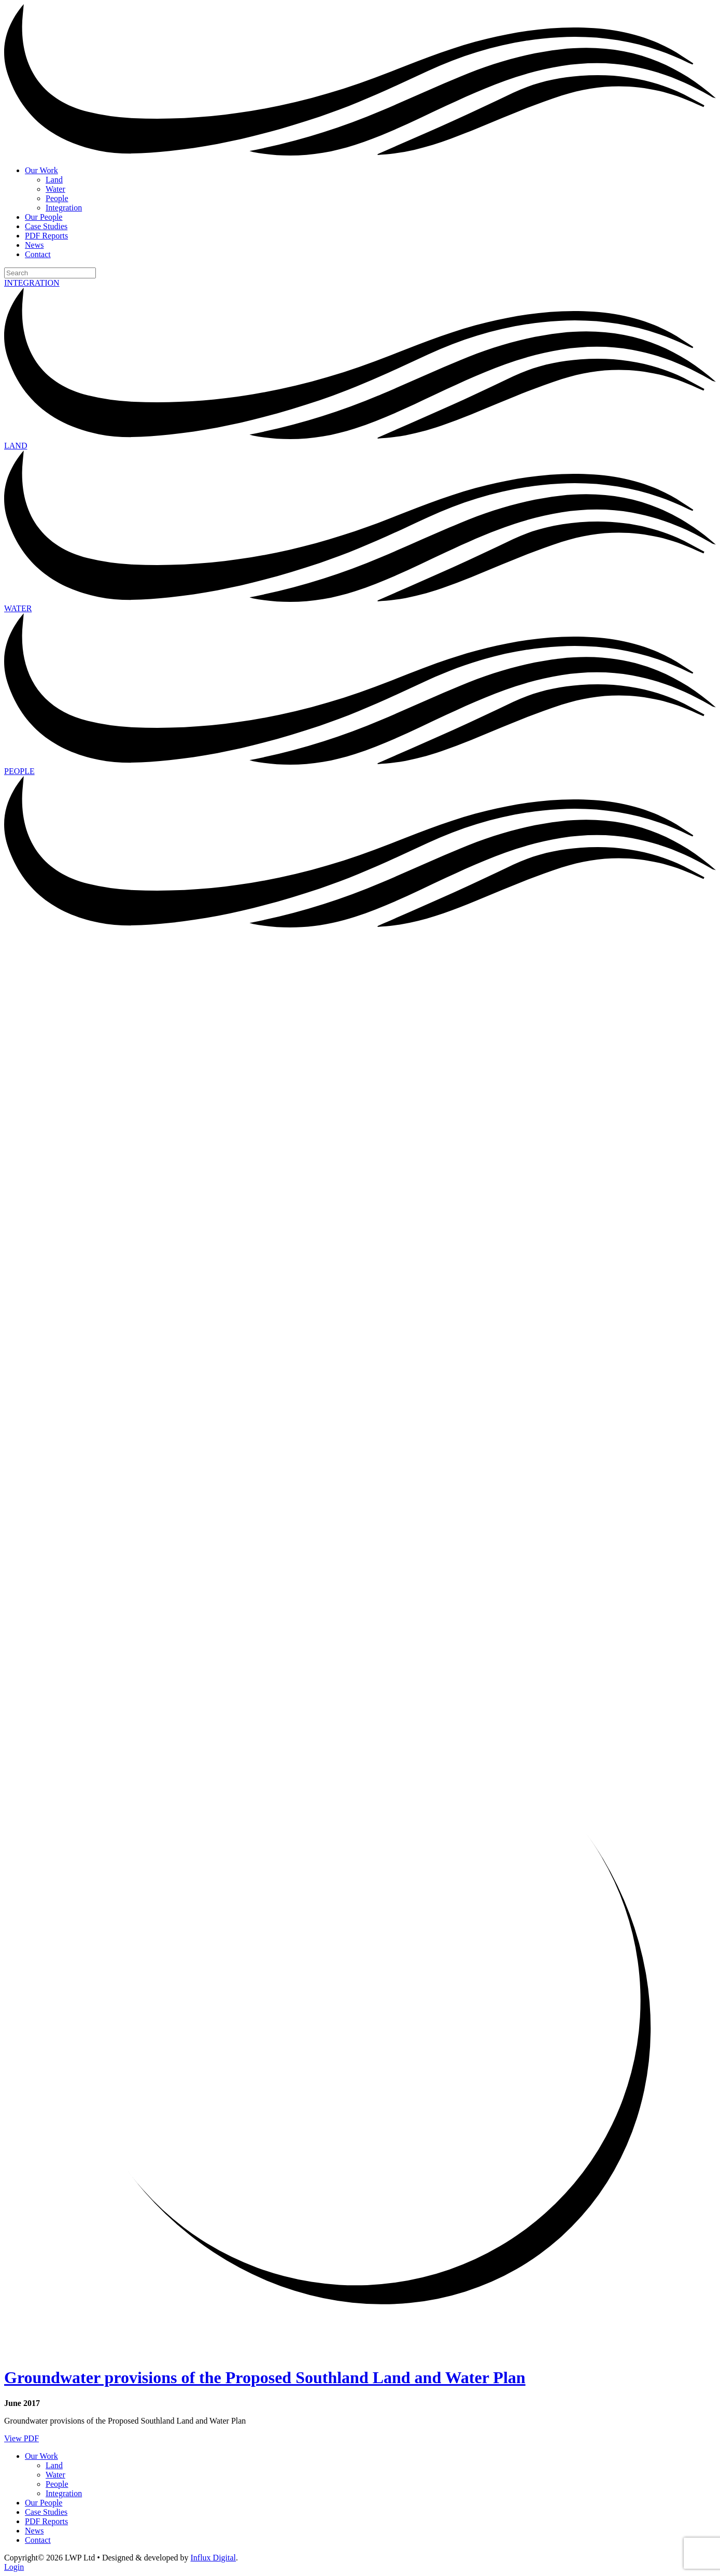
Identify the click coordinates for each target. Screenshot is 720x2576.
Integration (64, 207)
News (34, 245)
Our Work (41, 170)
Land (54, 179)
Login (14, 2567)
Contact (38, 254)
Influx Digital (213, 2557)
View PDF (21, 2438)
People (57, 198)
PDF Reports (46, 235)
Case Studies (46, 226)
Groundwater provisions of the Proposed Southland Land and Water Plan (265, 2377)
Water (55, 189)
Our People (43, 217)
